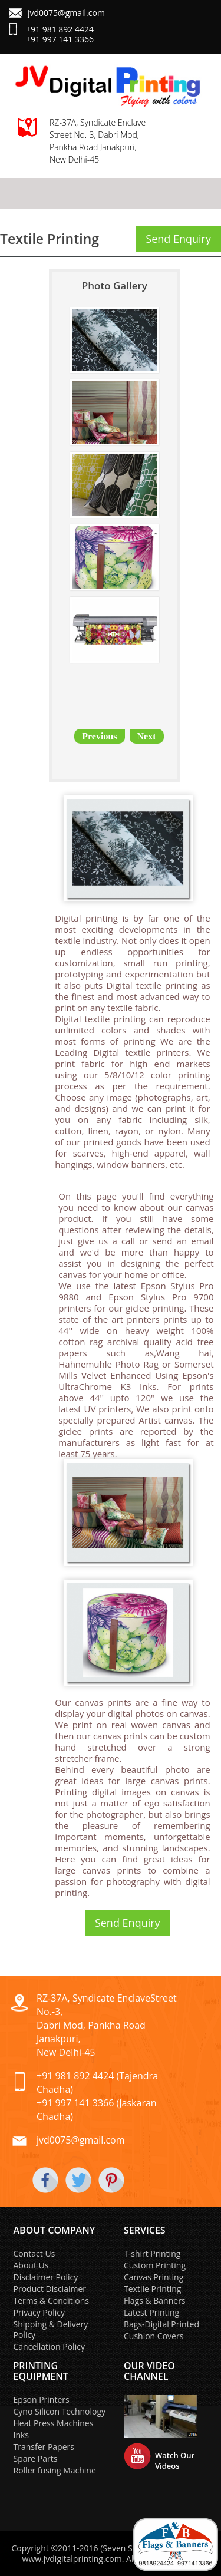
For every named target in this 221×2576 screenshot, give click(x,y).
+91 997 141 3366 (60, 39)
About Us (31, 2265)
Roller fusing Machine (55, 2470)
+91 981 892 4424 (60, 29)
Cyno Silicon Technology (60, 2411)
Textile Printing (152, 2288)
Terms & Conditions (52, 2300)
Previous (99, 736)
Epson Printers (42, 2399)
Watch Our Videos (174, 2460)
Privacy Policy (39, 2312)
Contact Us (34, 2253)
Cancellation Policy (49, 2346)
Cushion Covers (153, 2335)
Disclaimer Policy (46, 2277)
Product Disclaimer (50, 2288)
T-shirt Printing (152, 2253)
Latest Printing (151, 2312)
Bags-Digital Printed (161, 2324)
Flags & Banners (155, 2300)
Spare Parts (36, 2458)
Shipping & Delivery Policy (51, 2329)
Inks (21, 2434)
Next (146, 736)
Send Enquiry (178, 239)
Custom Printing (155, 2265)
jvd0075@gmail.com (66, 12)
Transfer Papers (44, 2446)
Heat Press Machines (54, 2423)
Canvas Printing (153, 2277)
